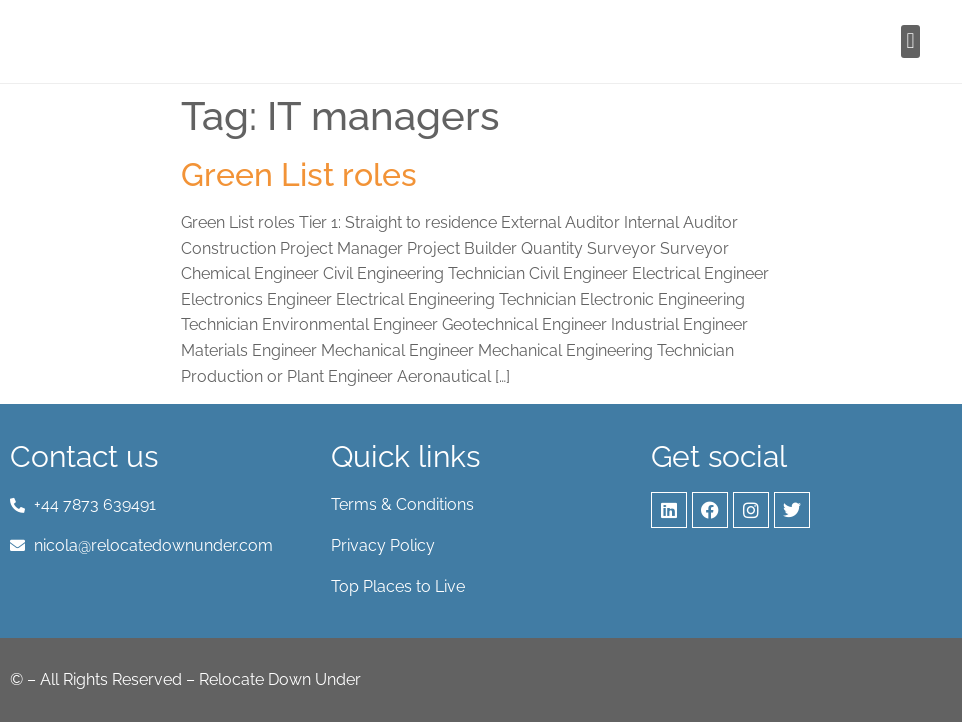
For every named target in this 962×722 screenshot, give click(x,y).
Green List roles (299, 174)
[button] (910, 41)
